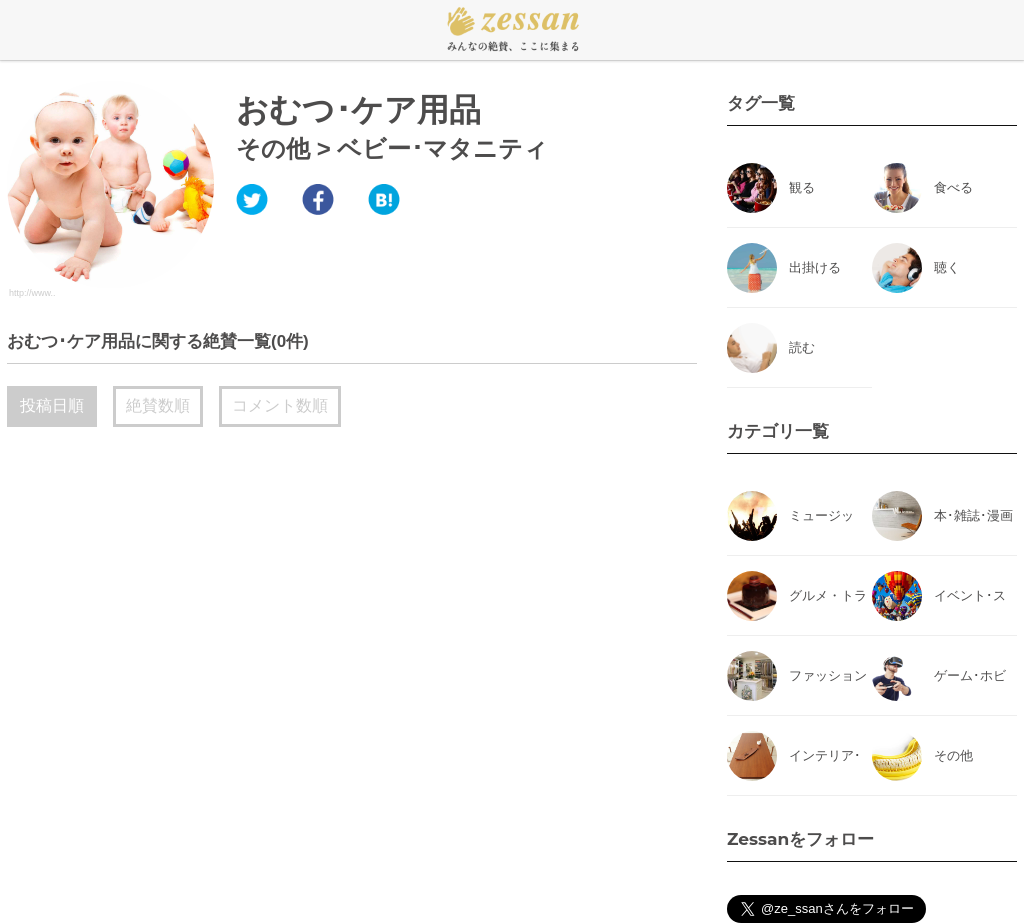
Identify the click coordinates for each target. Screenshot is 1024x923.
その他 (273, 148)
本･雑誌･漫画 (973, 515)
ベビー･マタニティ (442, 148)
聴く (947, 267)
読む (802, 347)
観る (802, 187)
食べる (953, 187)
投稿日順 (52, 405)
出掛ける (815, 267)
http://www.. (32, 293)
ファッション (828, 675)
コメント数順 (280, 405)
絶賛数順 (158, 405)
